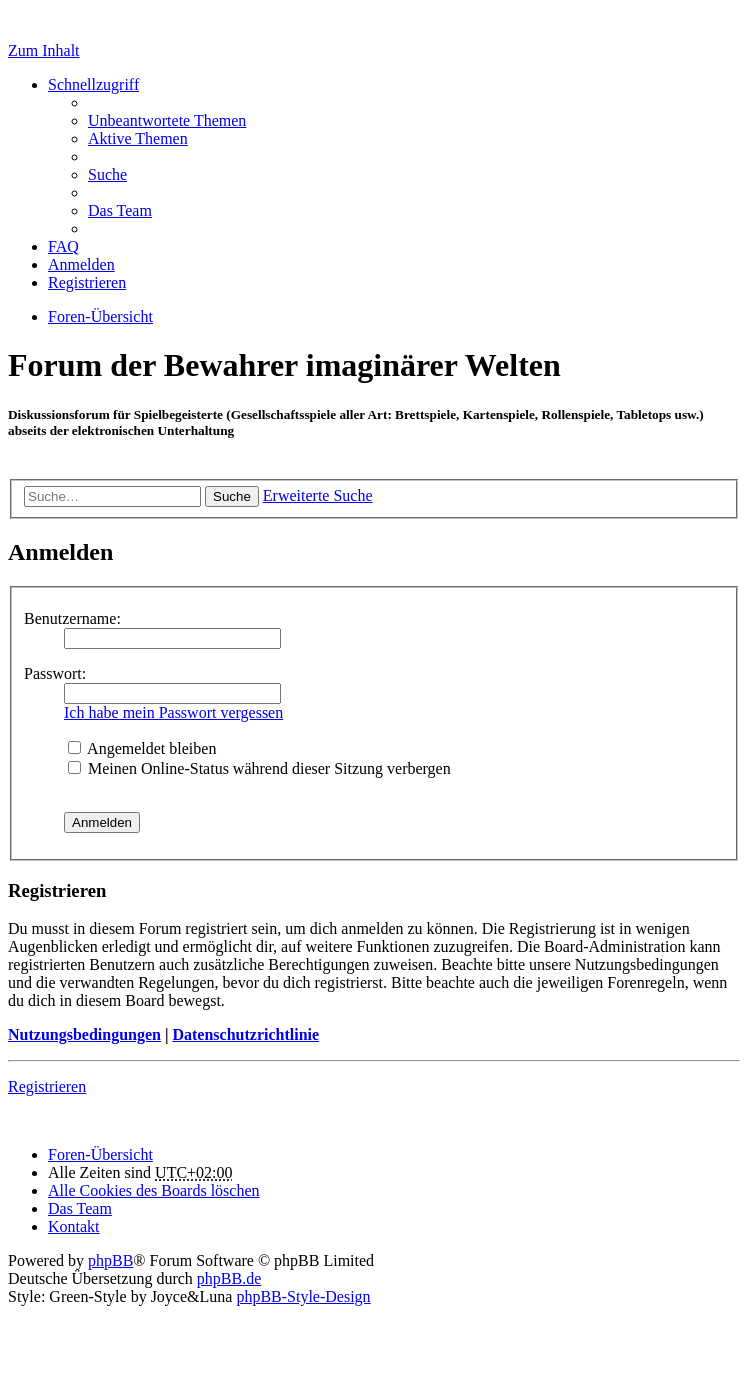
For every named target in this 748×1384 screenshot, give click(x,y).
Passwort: (55, 673)
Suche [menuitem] (107, 174)
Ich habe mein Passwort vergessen (173, 712)
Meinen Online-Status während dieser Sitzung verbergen (259, 768)
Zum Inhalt (44, 50)
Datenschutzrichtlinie (245, 1034)
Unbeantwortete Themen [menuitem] (167, 120)
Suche (232, 496)
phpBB (110, 1260)
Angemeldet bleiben (142, 748)
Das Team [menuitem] (120, 210)
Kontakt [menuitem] (74, 1226)
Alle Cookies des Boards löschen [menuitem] (154, 1190)
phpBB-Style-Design (303, 1296)
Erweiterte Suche (318, 495)
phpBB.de (229, 1278)
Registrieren (47, 1086)
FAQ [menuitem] (63, 246)
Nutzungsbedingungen (84, 1034)
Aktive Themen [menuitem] (138, 138)
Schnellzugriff (93, 84)
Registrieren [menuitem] (87, 282)
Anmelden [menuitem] (81, 264)
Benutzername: (72, 618)
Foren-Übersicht (100, 1154)
